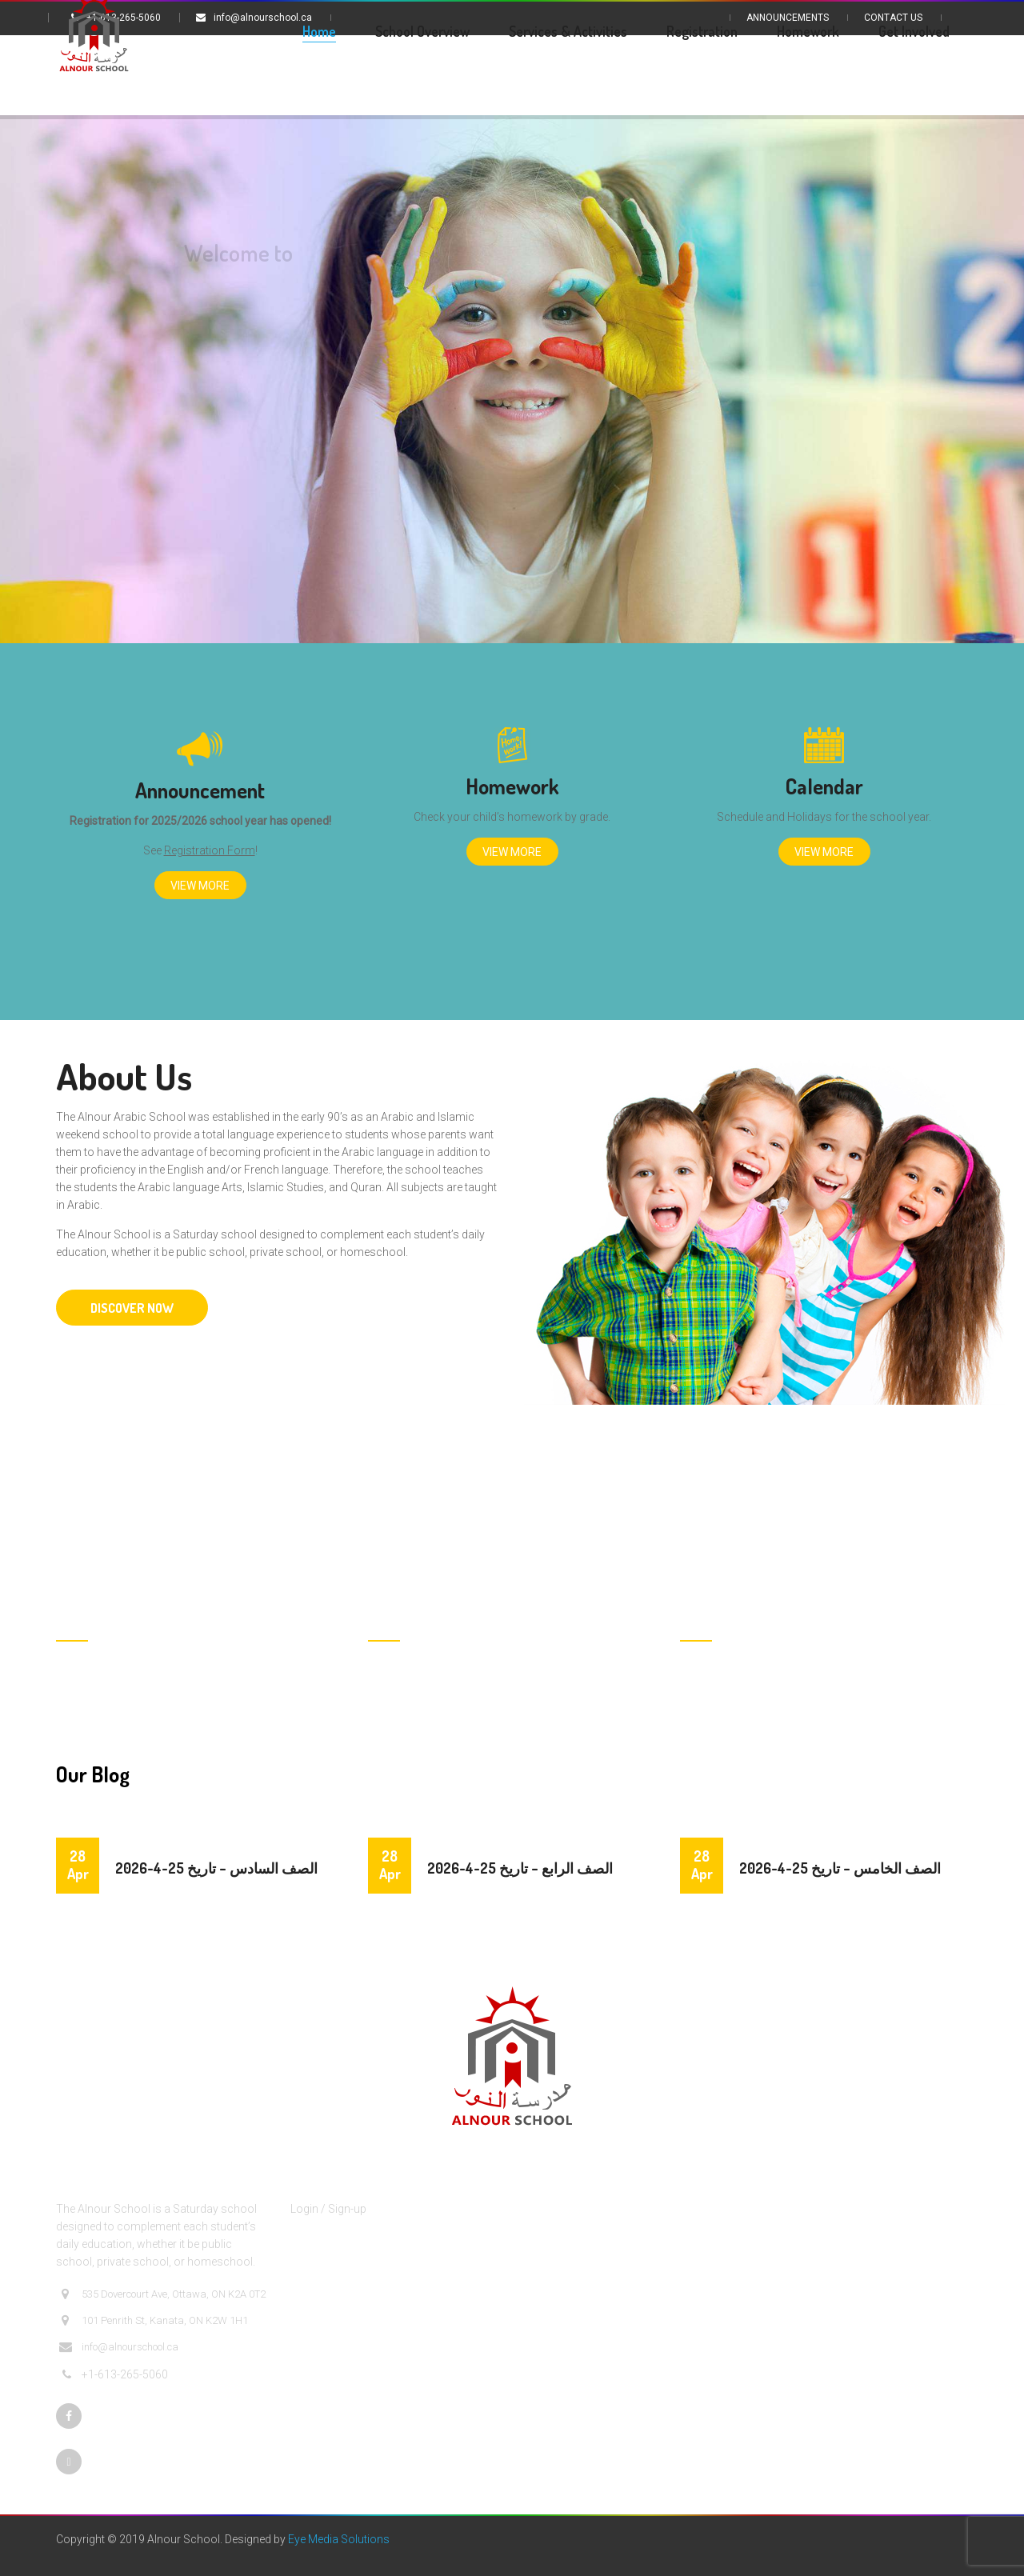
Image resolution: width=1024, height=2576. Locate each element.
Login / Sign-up (328, 2208)
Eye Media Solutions (339, 2539)
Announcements (787, 17)
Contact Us (893, 17)
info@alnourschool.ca (118, 2347)
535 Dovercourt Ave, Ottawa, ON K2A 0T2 (162, 2294)
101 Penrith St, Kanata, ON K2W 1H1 (153, 2320)
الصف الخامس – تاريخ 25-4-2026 (840, 1868)
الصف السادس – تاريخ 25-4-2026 (216, 1868)
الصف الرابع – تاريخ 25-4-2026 (520, 1868)
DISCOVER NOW (132, 1308)
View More (200, 885)
